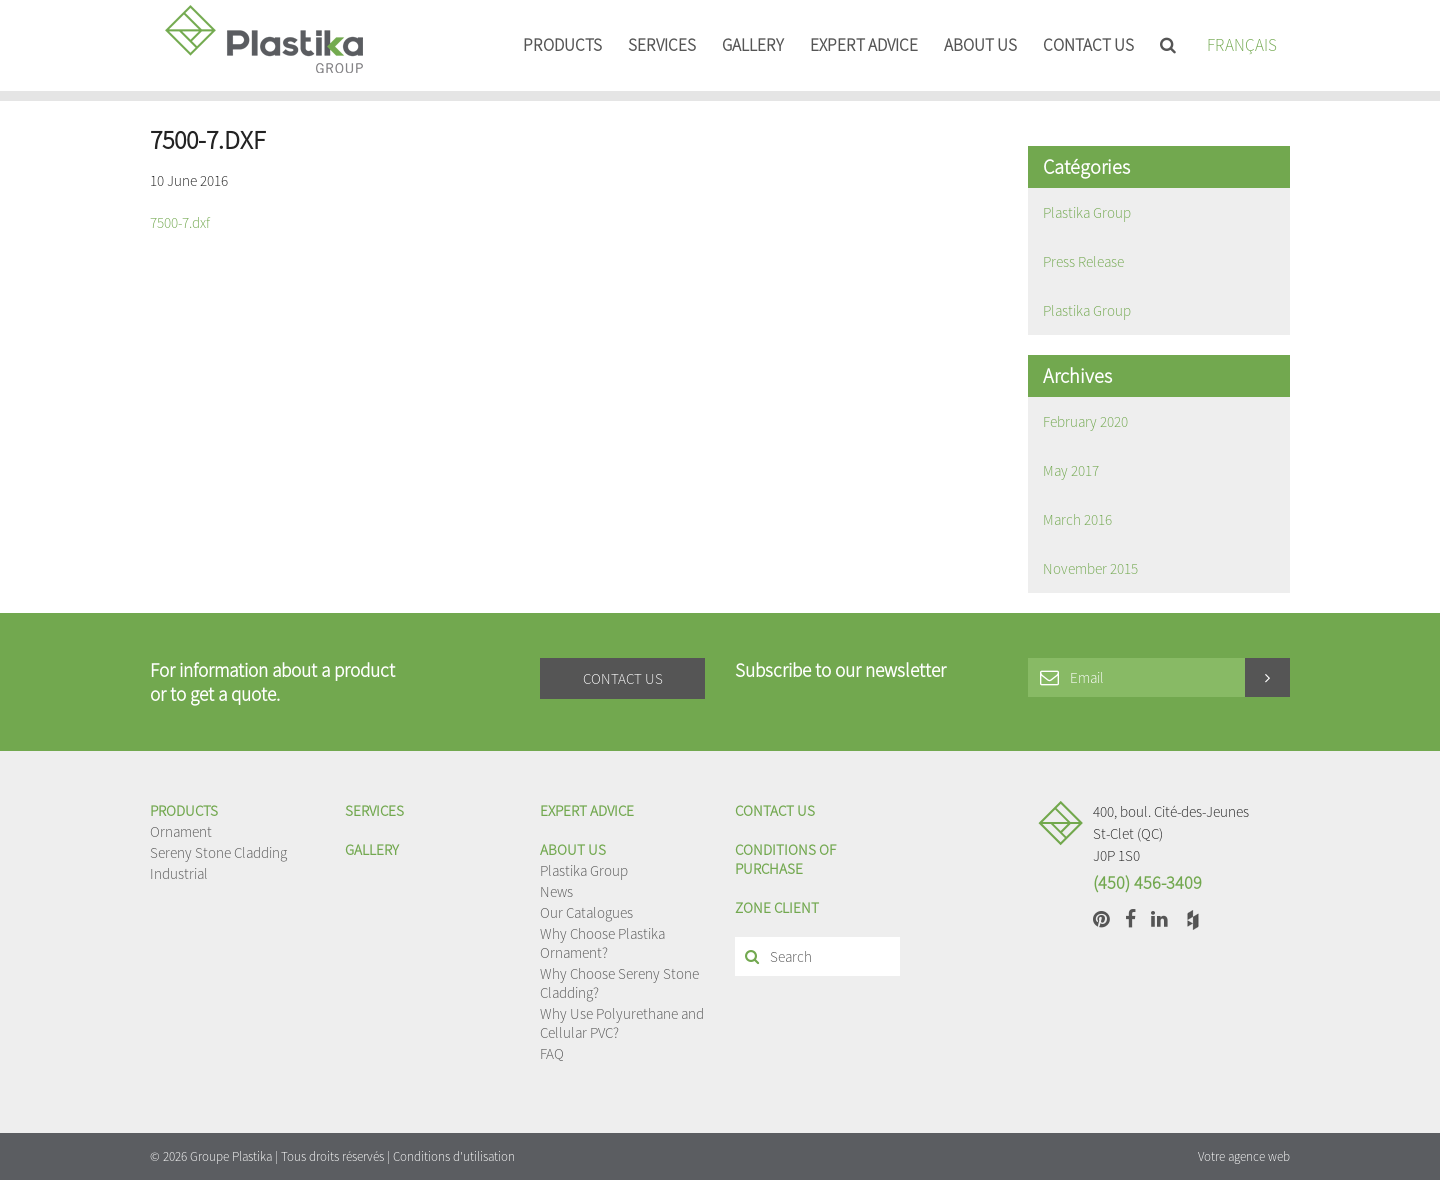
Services (662, 45)
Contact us (1088, 45)
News (556, 891)
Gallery (753, 45)
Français (1242, 45)
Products (562, 45)
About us (980, 45)
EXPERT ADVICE (864, 45)
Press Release (1083, 261)
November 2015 (1090, 568)
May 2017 (1071, 470)
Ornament (181, 831)
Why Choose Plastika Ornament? (602, 943)
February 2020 (1085, 421)
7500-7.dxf (180, 222)
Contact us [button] (623, 678)
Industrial (179, 873)
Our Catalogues (586, 912)
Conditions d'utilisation (454, 1156)
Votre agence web (1244, 1156)
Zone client (777, 907)
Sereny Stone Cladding (218, 852)
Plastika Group (1087, 212)
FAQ (552, 1053)
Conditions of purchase (785, 859)
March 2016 (1077, 519)
